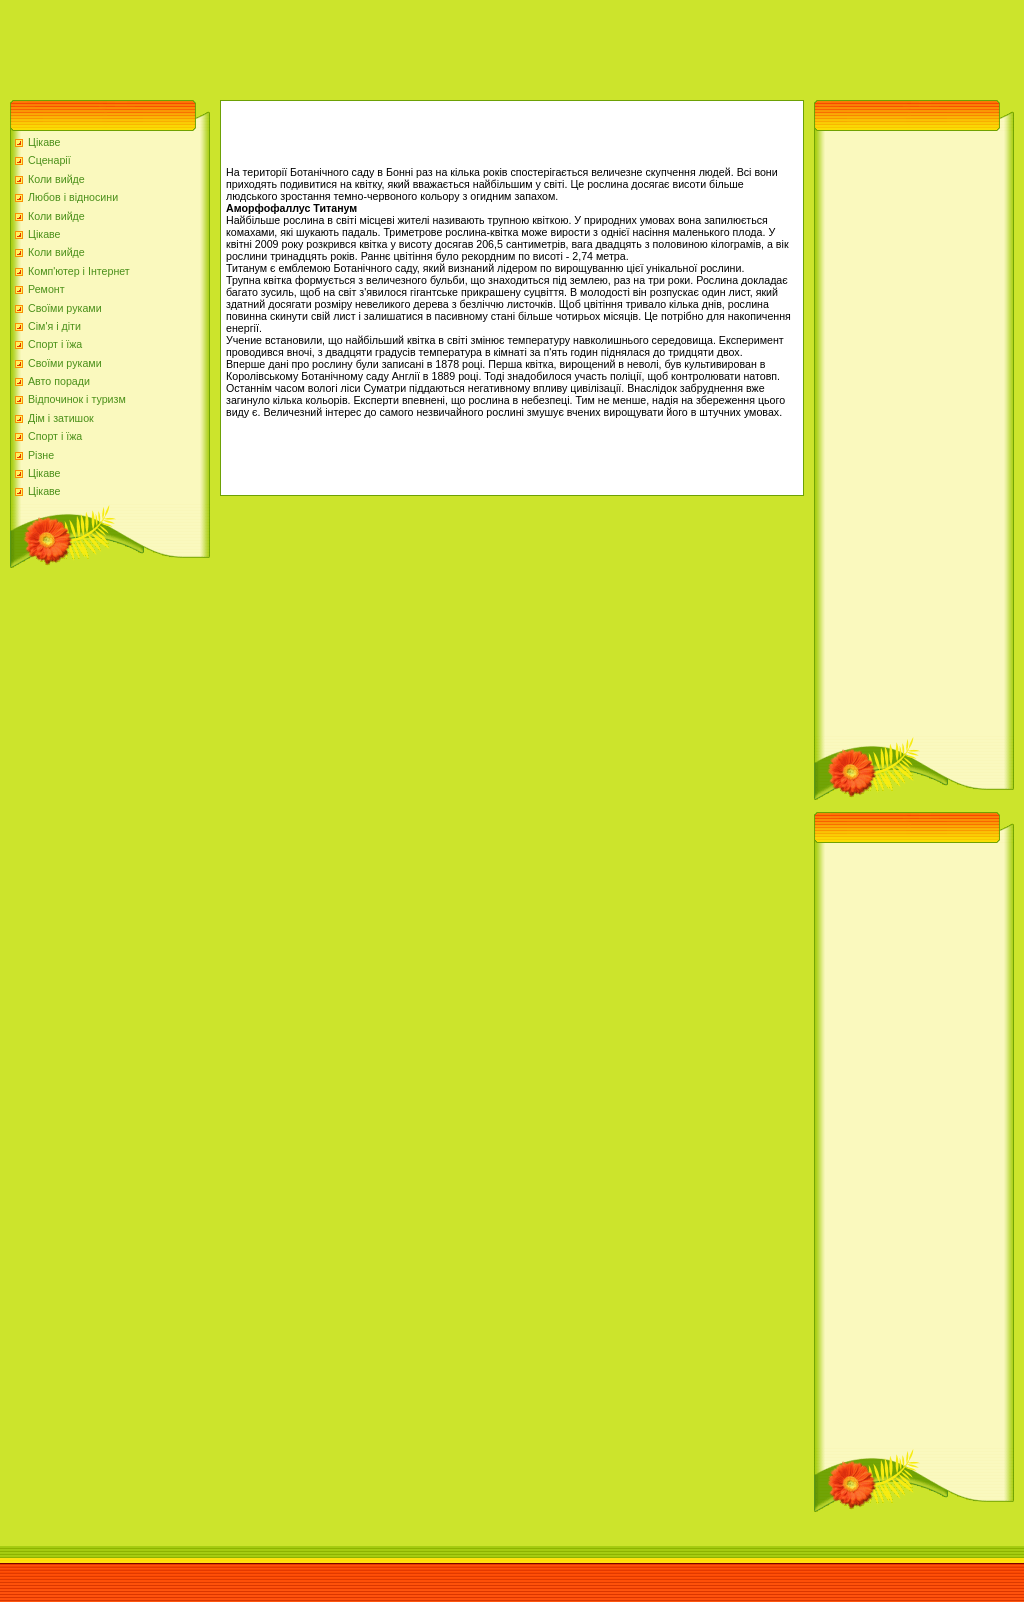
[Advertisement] (364, 45)
